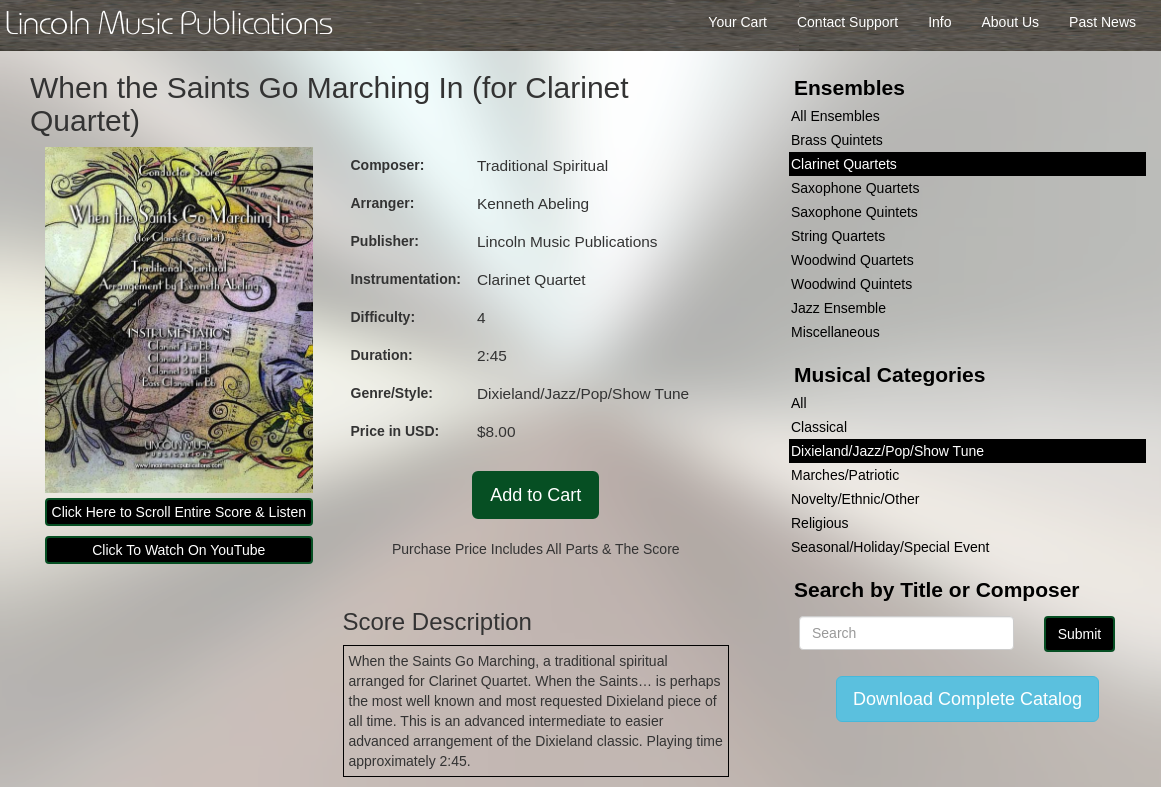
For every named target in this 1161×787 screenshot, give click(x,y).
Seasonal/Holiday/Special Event (890, 547)
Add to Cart (535, 495)
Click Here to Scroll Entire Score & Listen (179, 512)
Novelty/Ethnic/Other (855, 499)
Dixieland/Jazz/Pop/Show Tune (887, 451)
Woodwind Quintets (851, 284)
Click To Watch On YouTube (178, 550)
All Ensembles (835, 116)
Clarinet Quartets (844, 164)
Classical (819, 427)
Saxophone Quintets (854, 212)
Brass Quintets (837, 140)
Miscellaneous (835, 332)
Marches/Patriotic (845, 475)
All (799, 403)
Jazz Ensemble (838, 308)
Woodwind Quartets (852, 260)
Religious (820, 523)
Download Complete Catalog (967, 699)
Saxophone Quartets (855, 188)
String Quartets (838, 236)
